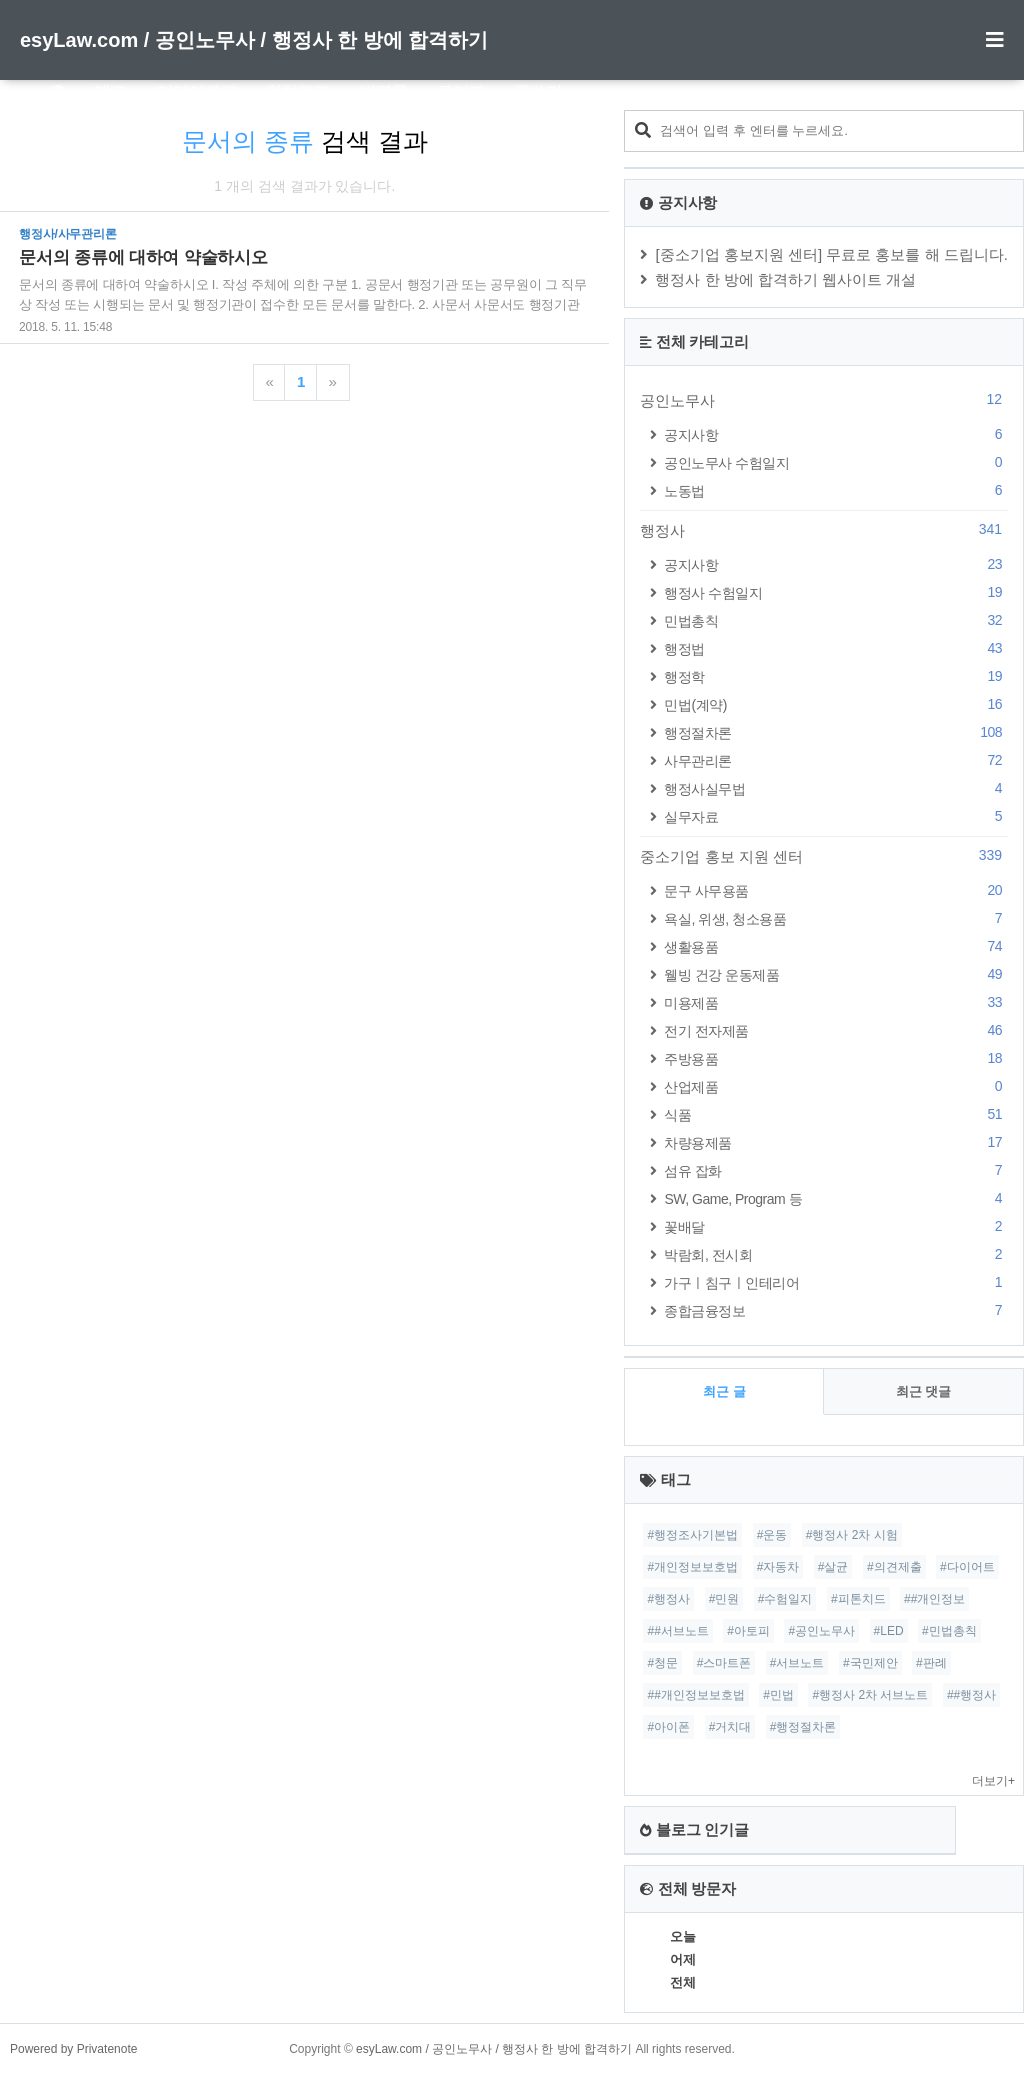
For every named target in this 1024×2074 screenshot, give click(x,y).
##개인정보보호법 (695, 1695)
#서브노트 (797, 1663)
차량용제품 (836, 1142)
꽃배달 (836, 1226)
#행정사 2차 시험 (852, 1535)
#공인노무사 (821, 1631)
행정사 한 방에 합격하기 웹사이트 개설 (785, 279)
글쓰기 (539, 91)
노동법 (836, 490)
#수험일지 (785, 1599)
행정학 (836, 676)
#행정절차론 (803, 1727)
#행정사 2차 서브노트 (870, 1695)
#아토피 (748, 1631)
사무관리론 (836, 760)
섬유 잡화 (836, 1170)
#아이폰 (668, 1727)
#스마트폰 (724, 1663)
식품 (836, 1114)
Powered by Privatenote (73, 2049)
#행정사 (668, 1599)
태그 (111, 91)
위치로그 (298, 91)
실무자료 (836, 816)
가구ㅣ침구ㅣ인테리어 (836, 1282)
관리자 (461, 91)
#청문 (662, 1663)
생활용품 (836, 946)
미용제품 (836, 1002)
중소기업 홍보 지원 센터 (824, 856)
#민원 (724, 1599)
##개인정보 (934, 1599)
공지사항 (836, 434)
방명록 (384, 91)
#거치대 (730, 1727)
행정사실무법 (836, 788)
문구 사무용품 (836, 890)
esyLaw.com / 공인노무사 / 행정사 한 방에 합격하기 (254, 40)
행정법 (836, 648)
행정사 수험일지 (836, 592)
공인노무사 (824, 400)
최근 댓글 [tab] (924, 1391)
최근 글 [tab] (724, 1391)
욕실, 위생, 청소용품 (836, 918)
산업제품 (836, 1086)
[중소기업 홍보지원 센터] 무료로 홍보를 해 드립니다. (831, 254)
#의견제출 (894, 1567)
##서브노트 (677, 1631)
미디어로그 (197, 91)
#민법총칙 (949, 1631)
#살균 (833, 1567)
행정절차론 (836, 732)
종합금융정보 (836, 1310)
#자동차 (778, 1567)
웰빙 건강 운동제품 (836, 974)
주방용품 (836, 1058)
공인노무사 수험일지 (836, 462)
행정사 (824, 530)
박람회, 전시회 (836, 1254)
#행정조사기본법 (692, 1535)
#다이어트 (967, 1567)
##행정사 (971, 1695)
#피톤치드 (858, 1599)
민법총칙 (836, 620)
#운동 (772, 1535)
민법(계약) (836, 704)
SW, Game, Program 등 (836, 1198)
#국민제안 (870, 1663)
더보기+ (993, 1781)
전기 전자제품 (836, 1030)
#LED (889, 1631)
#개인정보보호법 (692, 1567)
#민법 (778, 1695)
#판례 (931, 1663)
